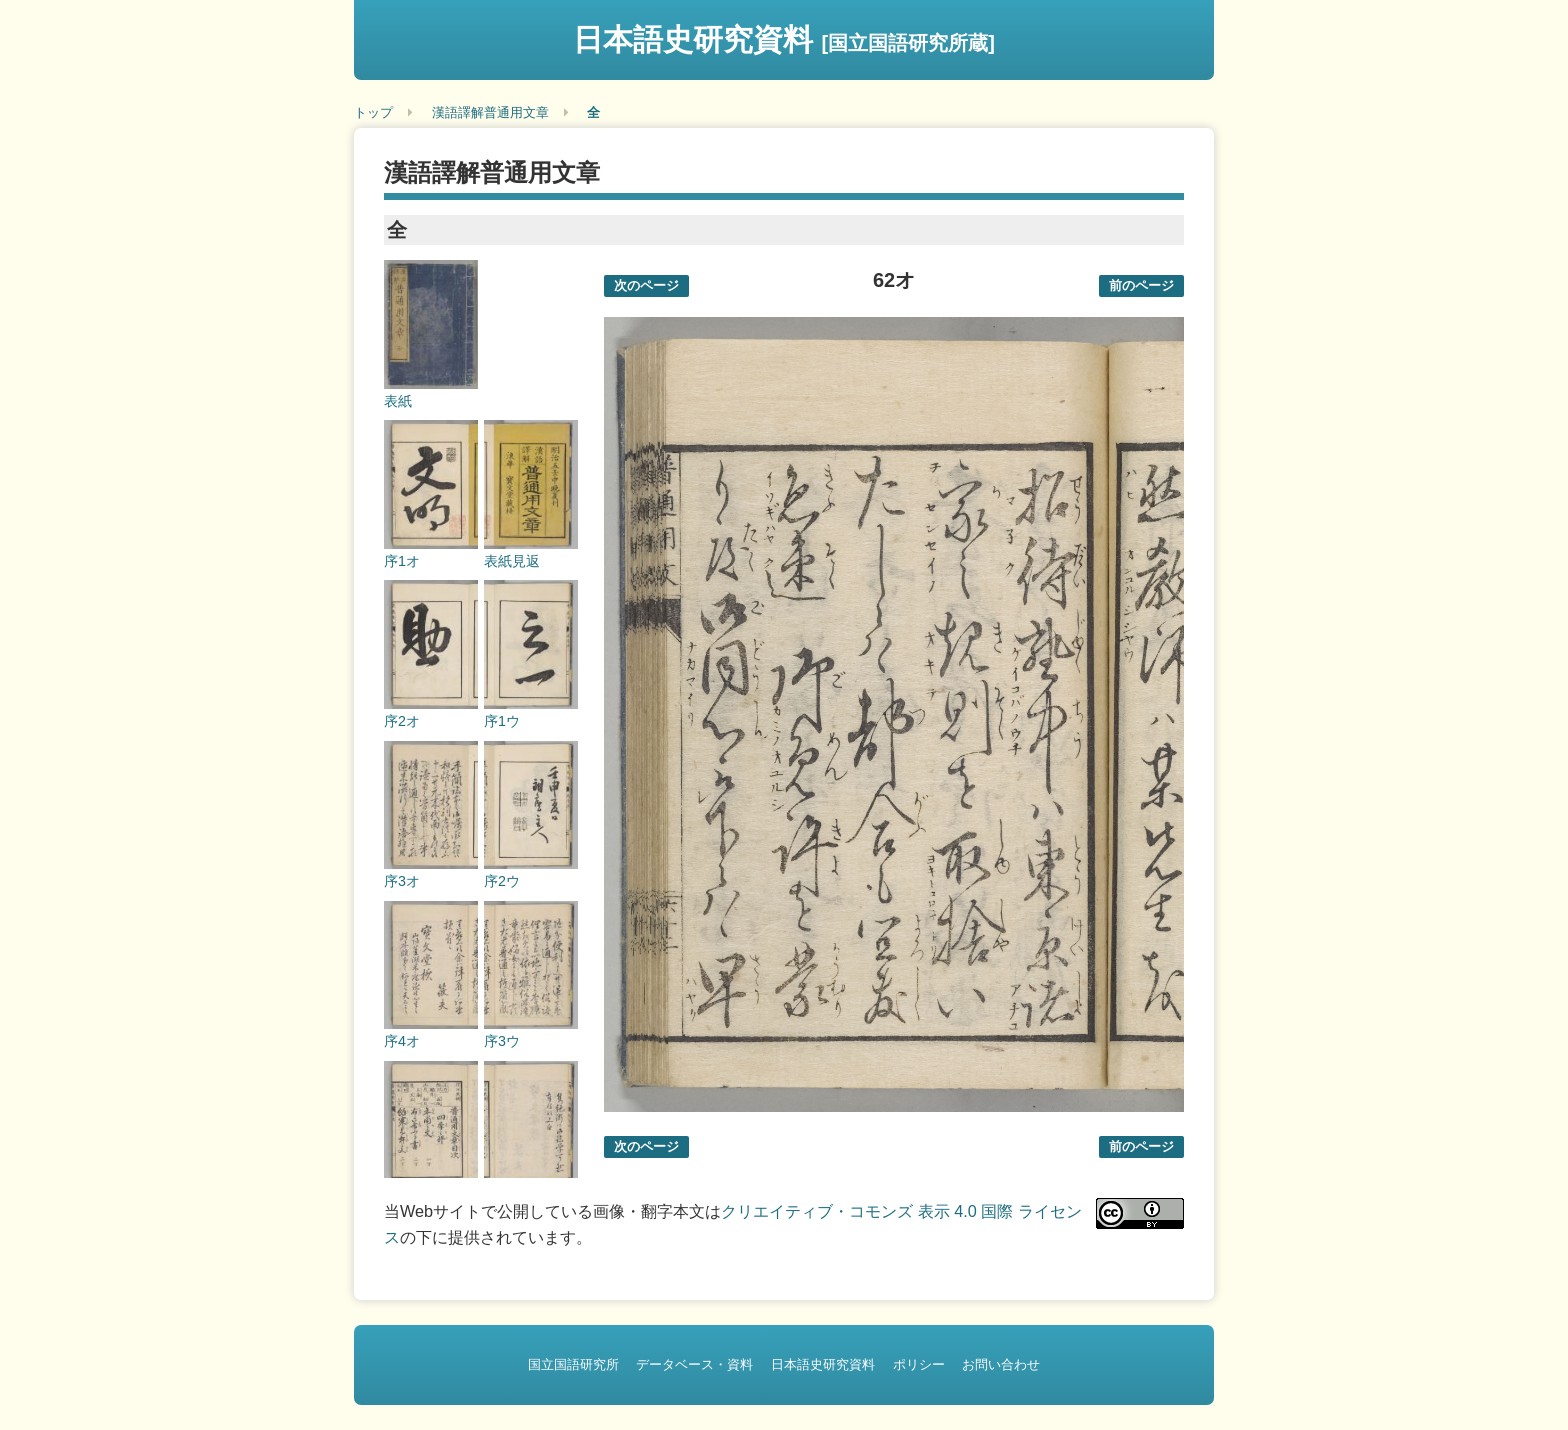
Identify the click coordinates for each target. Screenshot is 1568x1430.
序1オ (402, 561)
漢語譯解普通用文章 (490, 112)
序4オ (402, 1041)
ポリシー (919, 1364)
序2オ (402, 721)
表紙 (398, 401)
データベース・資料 (694, 1364)
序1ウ (502, 721)
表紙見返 (512, 561)
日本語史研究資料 (784, 39)
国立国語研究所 (573, 1364)
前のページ (1141, 285)
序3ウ (502, 1041)
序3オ (402, 881)
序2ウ (502, 881)
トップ (373, 112)
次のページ (646, 285)
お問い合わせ (1001, 1364)
